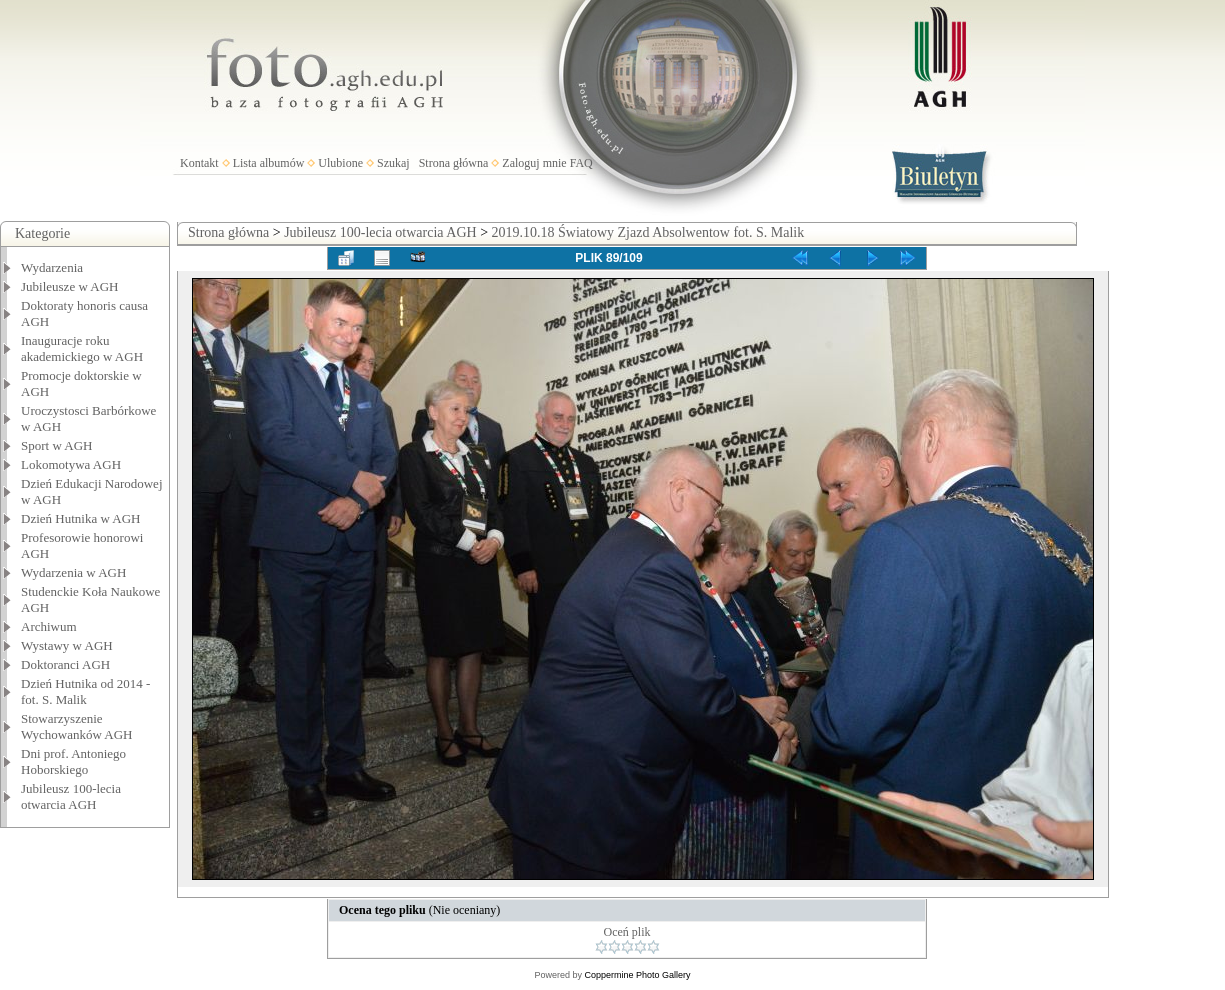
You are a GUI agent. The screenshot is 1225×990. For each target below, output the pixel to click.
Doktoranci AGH (65, 664)
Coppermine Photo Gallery (637, 975)
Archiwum (49, 626)
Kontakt (199, 163)
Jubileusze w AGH (70, 286)
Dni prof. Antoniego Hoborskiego (73, 761)
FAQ (581, 163)
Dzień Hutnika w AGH (81, 518)
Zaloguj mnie (534, 163)
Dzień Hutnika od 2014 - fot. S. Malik (85, 691)
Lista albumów (269, 163)
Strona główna (454, 163)
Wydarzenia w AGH (73, 572)
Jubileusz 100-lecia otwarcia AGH (71, 796)
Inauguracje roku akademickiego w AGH (82, 348)
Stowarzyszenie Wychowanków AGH (77, 726)
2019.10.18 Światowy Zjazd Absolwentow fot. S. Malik (648, 232)
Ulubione (340, 163)
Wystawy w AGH (67, 645)
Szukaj (393, 163)
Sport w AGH (57, 445)
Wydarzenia (52, 267)
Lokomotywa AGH (71, 464)
